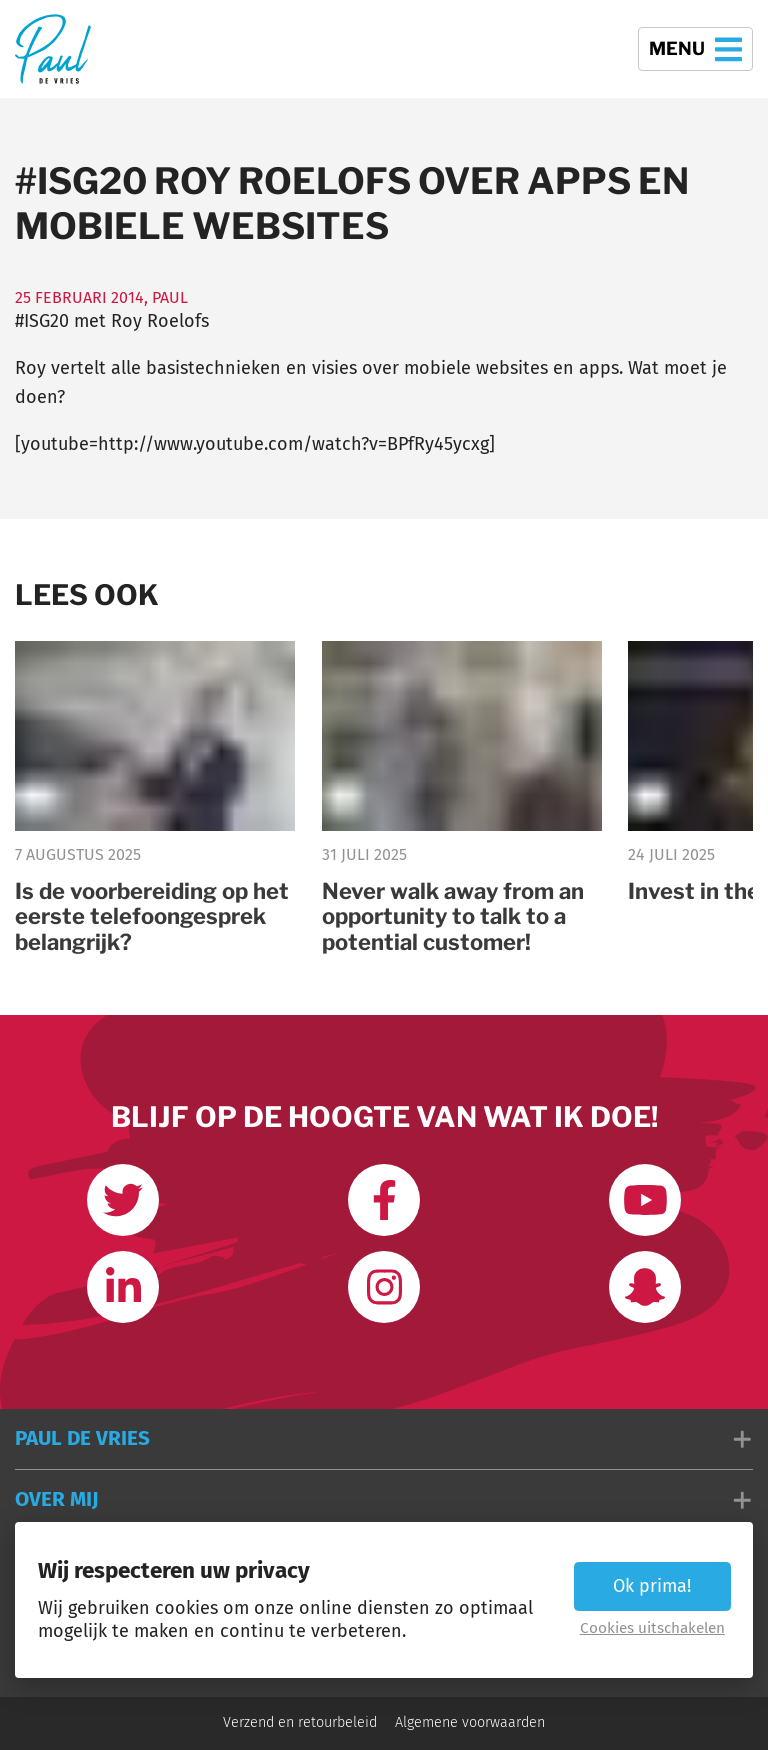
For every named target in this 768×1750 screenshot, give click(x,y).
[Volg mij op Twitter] (123, 1200)
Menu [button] (695, 49)
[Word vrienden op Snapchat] (645, 1287)
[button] (384, 1439)
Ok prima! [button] (652, 1586)
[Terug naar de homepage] (53, 48)
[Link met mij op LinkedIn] (123, 1287)
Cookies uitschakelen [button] (652, 1628)
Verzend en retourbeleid (300, 1723)
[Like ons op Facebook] (384, 1200)
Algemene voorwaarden (470, 1723)
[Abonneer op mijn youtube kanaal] (645, 1200)
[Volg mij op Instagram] (384, 1287)
